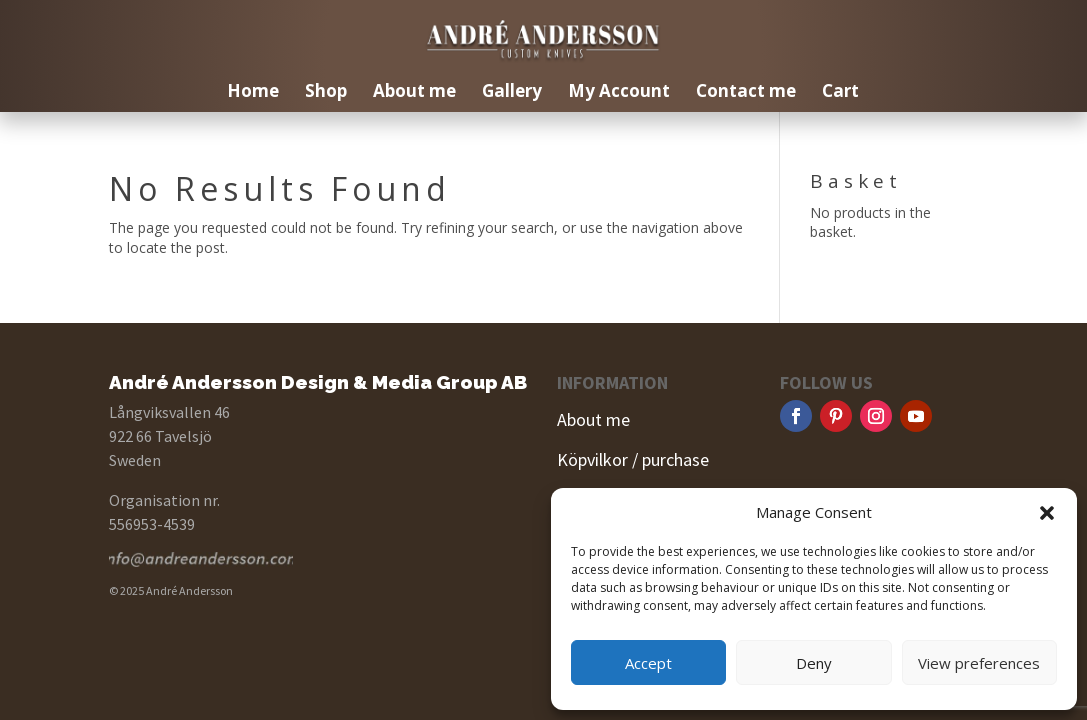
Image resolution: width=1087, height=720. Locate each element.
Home (253, 93)
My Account (619, 93)
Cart (840, 93)
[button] (1047, 513)
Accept (648, 663)
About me (414, 93)
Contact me (746, 93)
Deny (814, 663)
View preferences (979, 663)
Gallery (512, 93)
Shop (326, 93)
